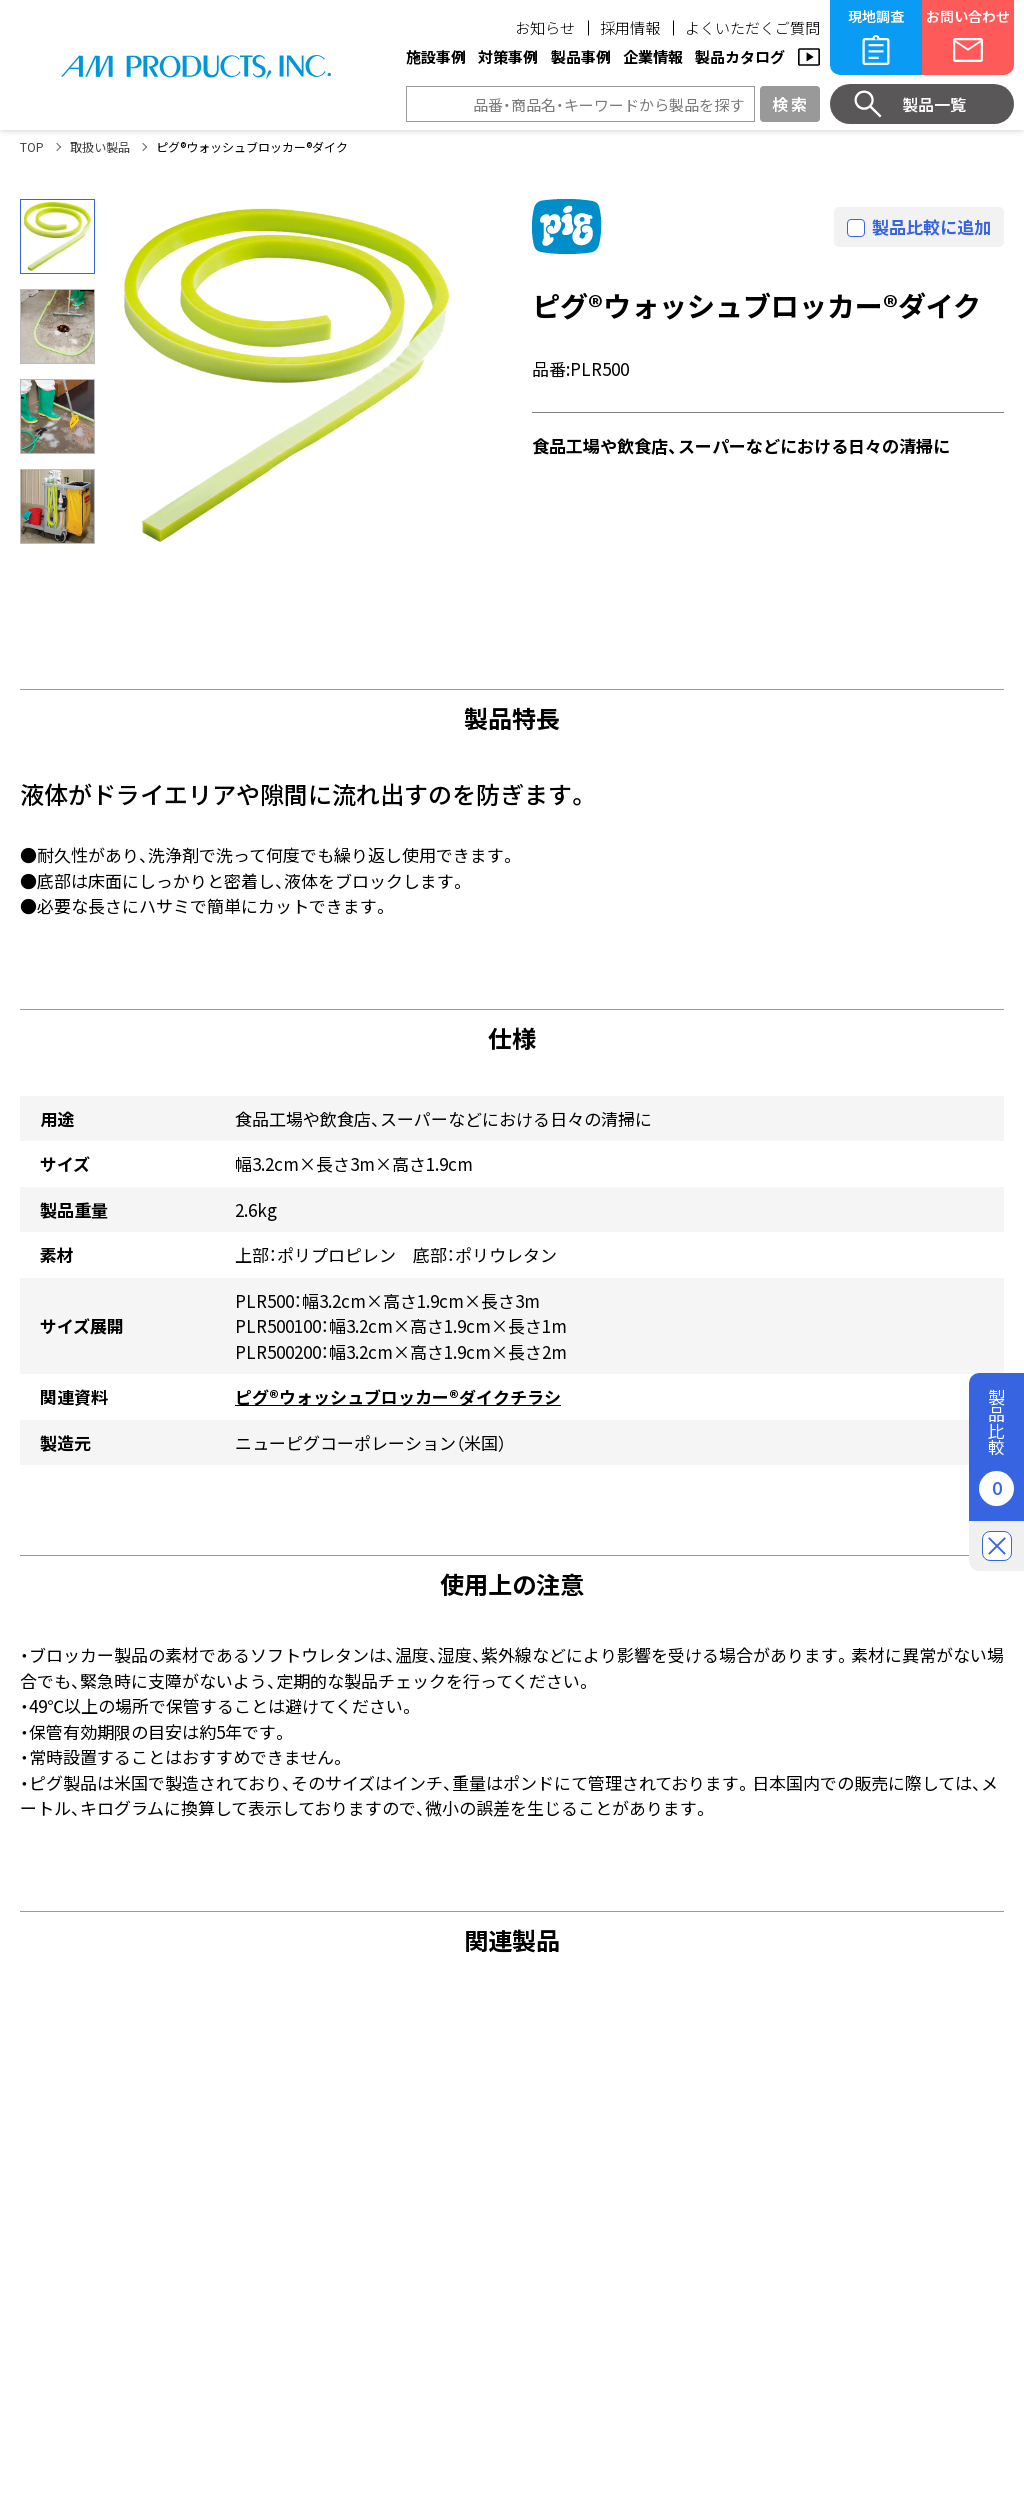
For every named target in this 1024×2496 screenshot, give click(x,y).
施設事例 (436, 56)
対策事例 (508, 56)
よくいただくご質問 (752, 27)
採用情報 (630, 27)
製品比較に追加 (931, 226)
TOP (32, 146)
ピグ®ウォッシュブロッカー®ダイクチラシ (398, 1396)
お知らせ (545, 27)
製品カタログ (740, 56)
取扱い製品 (100, 146)
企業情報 (653, 56)
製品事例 (581, 56)
